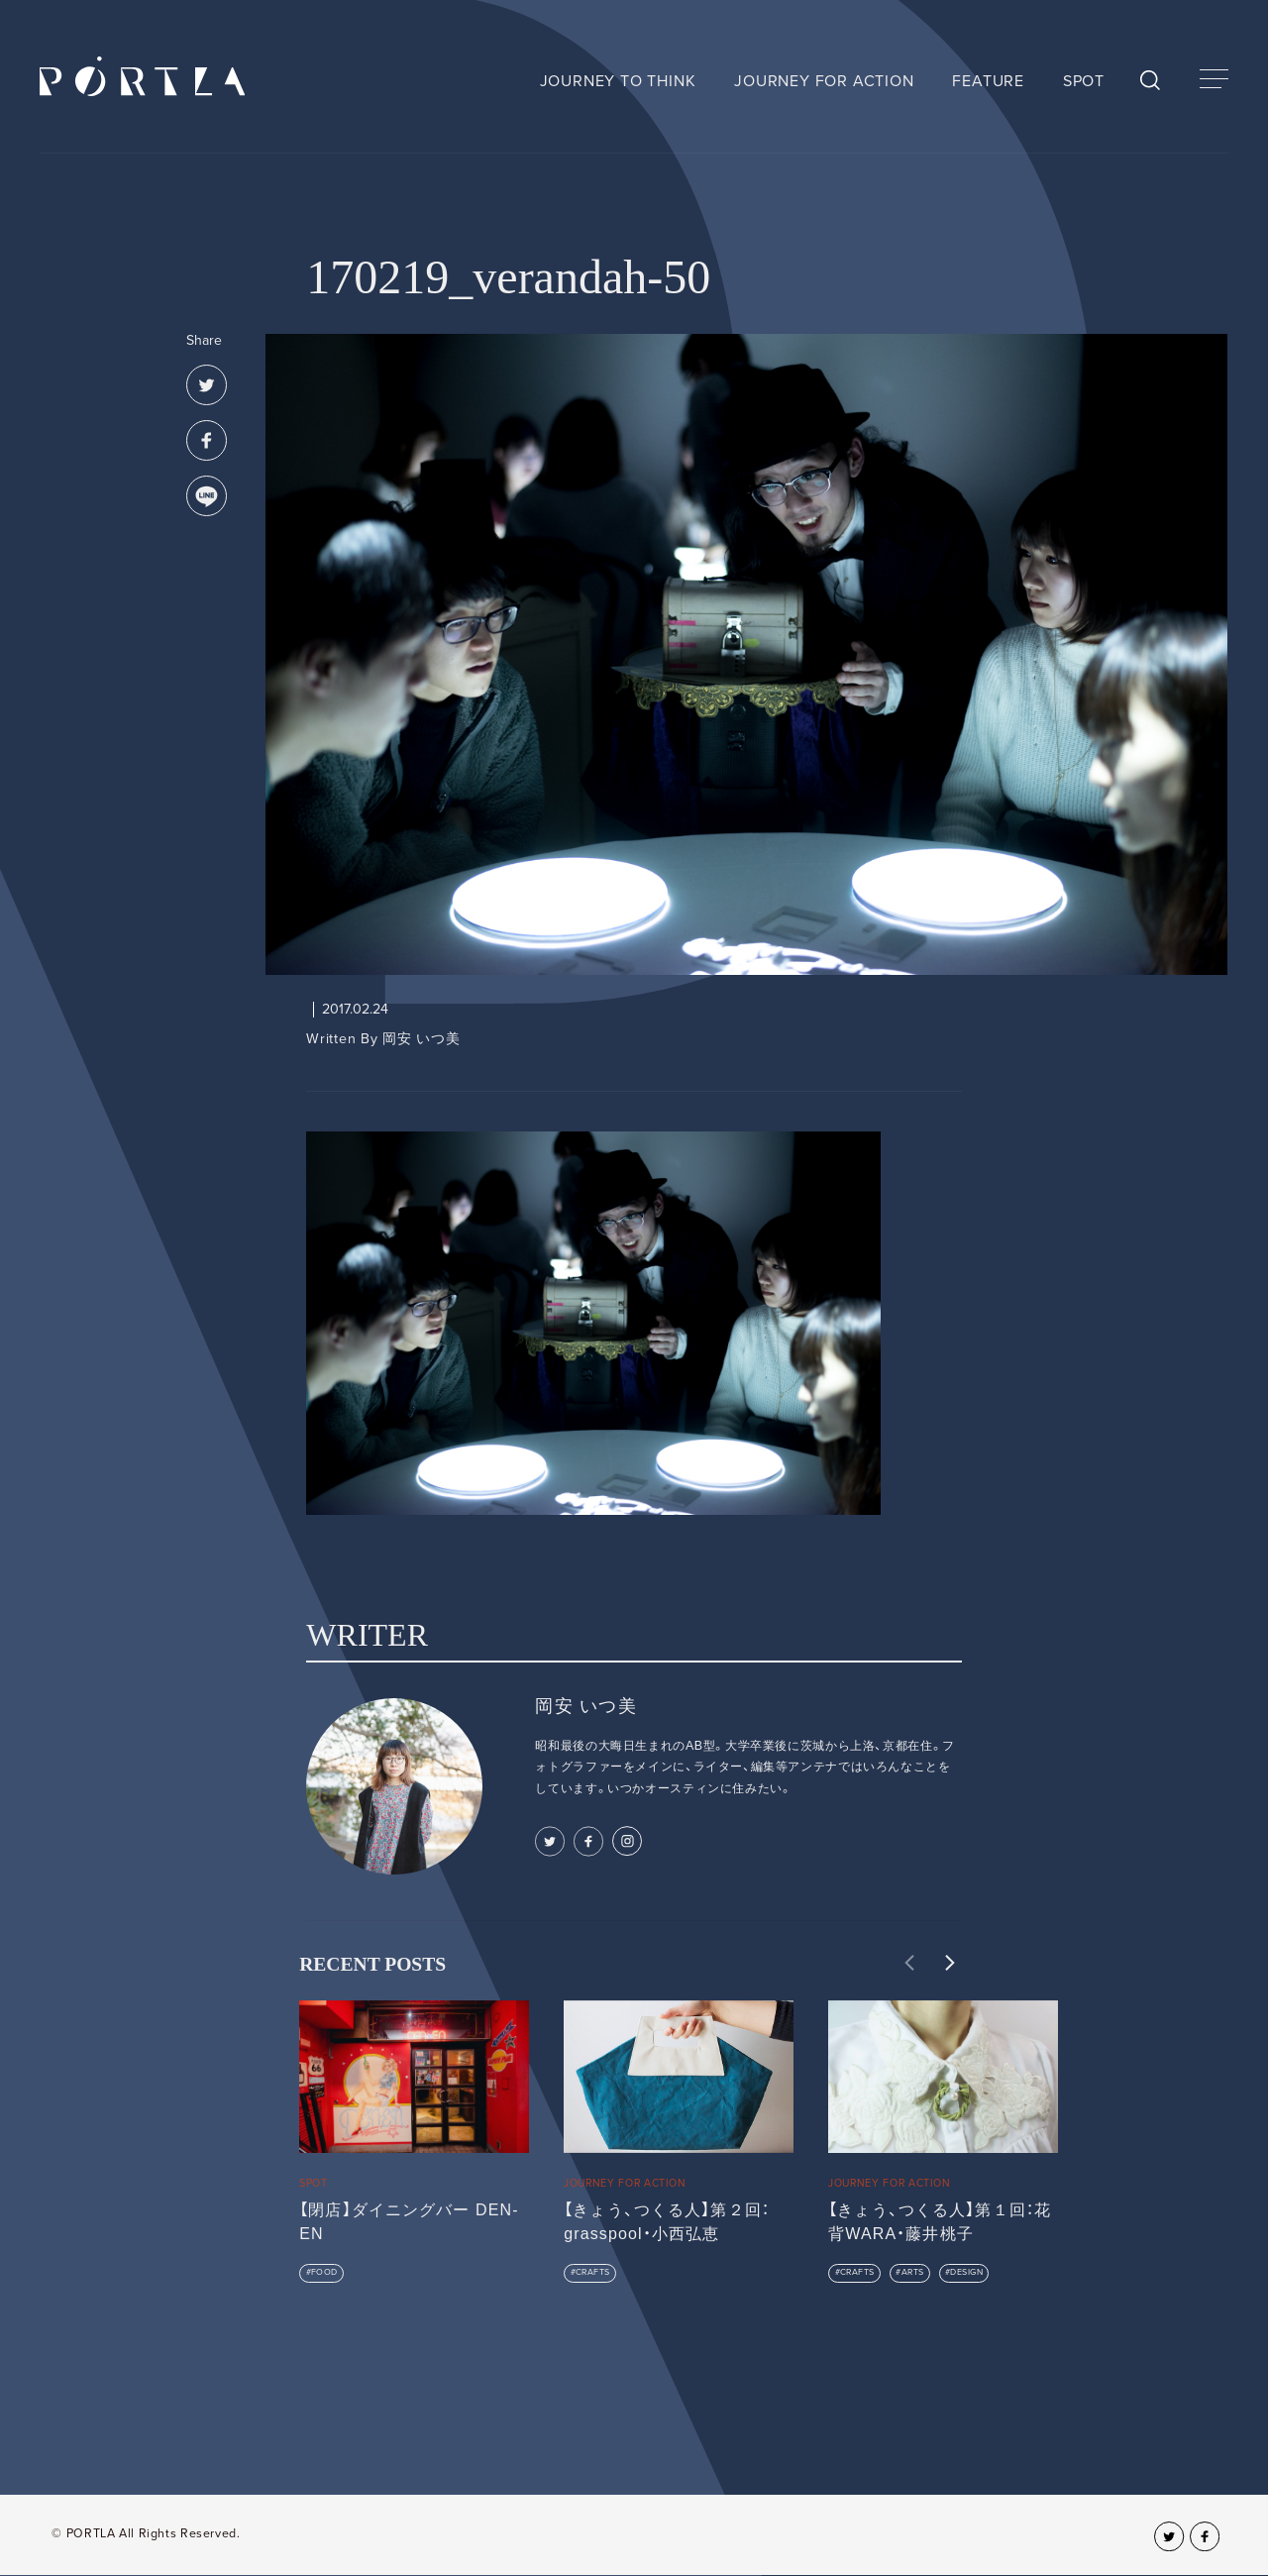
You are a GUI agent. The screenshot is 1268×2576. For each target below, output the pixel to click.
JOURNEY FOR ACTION (823, 81)
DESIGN (966, 2272)
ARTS (912, 2272)
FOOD (324, 2272)
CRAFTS (593, 2272)
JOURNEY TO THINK (618, 81)
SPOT (1084, 81)
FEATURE (988, 81)
